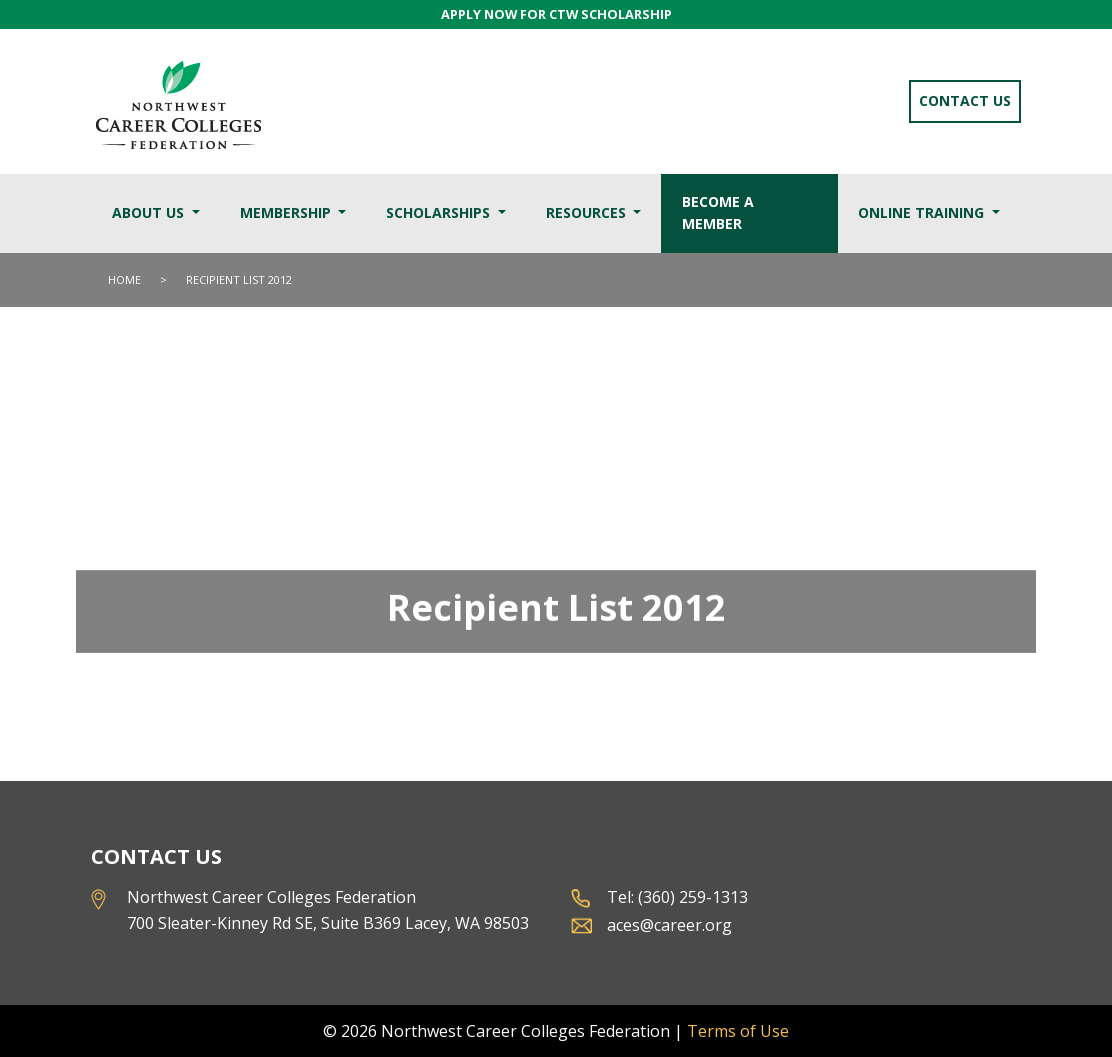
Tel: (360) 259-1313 (677, 897)
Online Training (923, 212)
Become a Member (718, 213)
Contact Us (965, 100)
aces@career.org (669, 925)
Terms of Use (738, 1031)
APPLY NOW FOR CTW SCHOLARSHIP (556, 14)
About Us (150, 212)
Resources (588, 212)
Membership (287, 212)
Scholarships (440, 212)
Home (124, 279)
